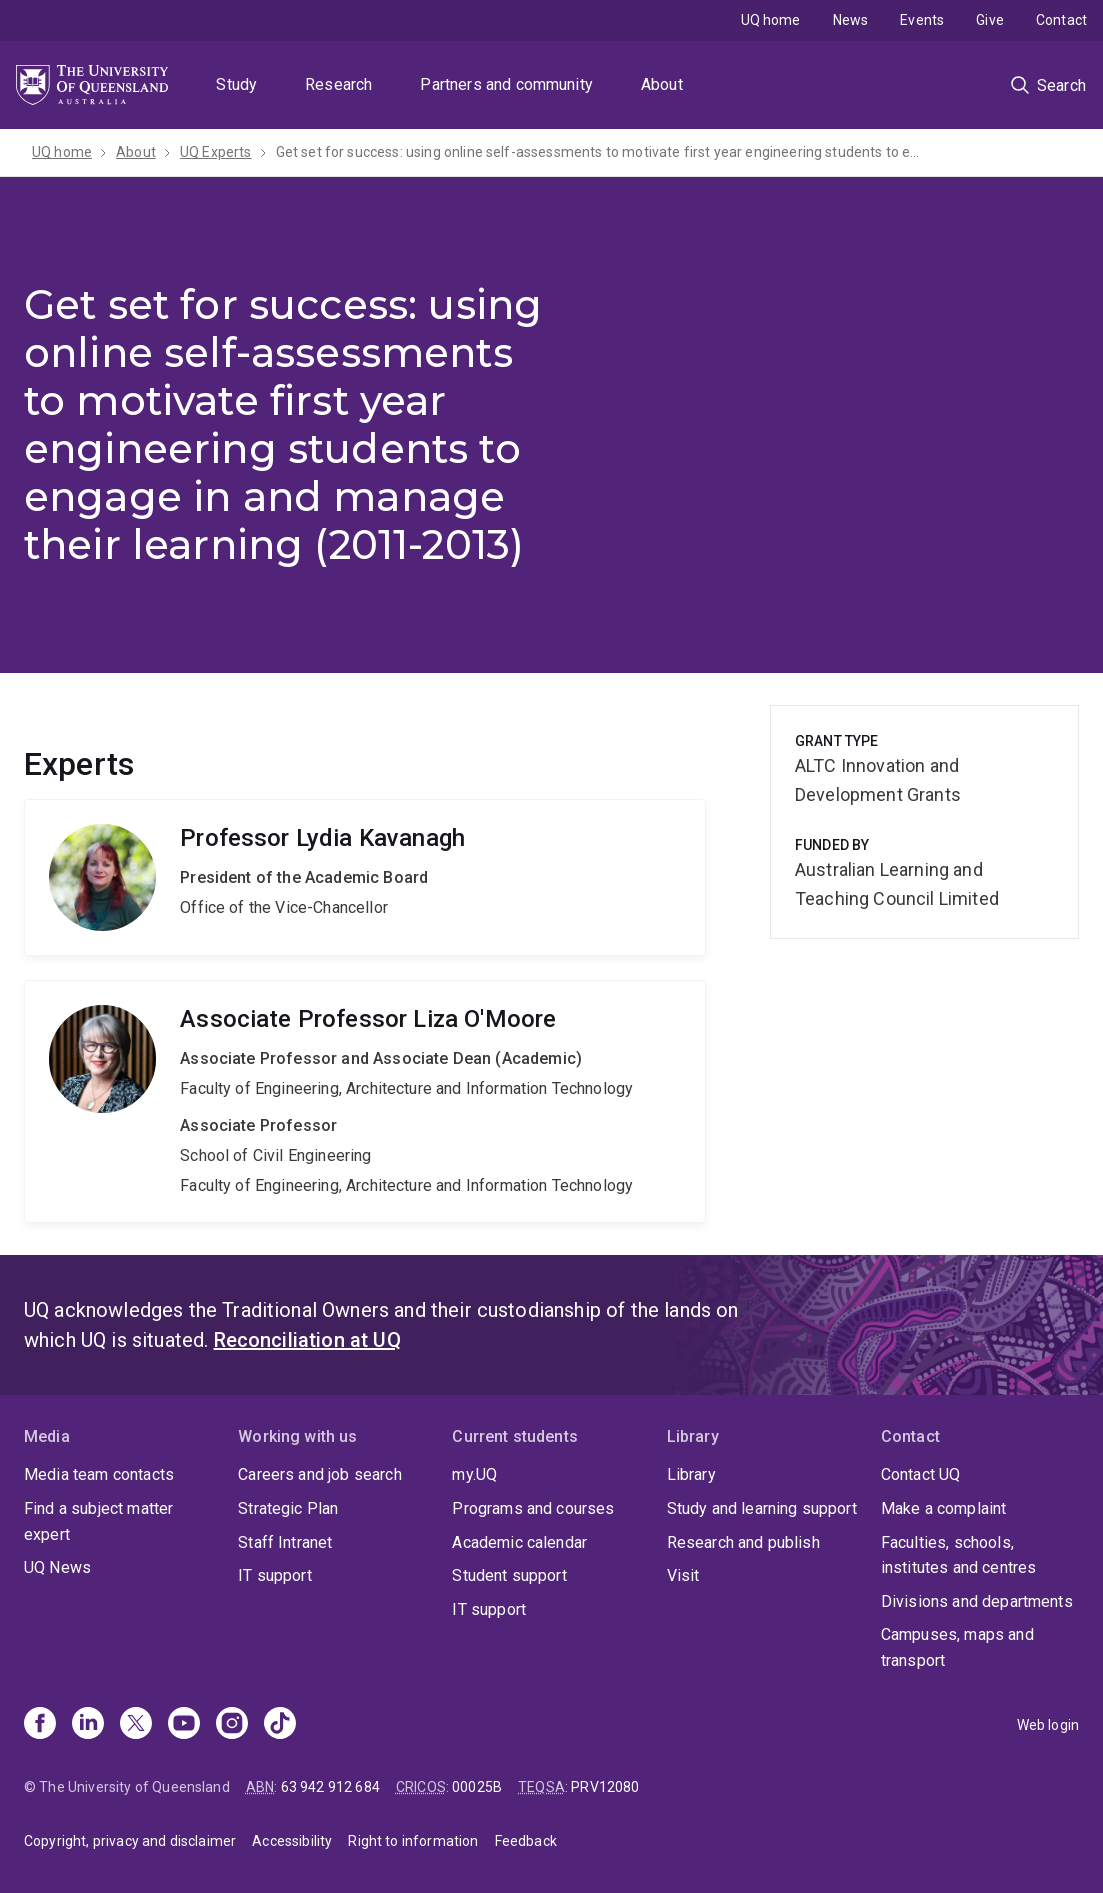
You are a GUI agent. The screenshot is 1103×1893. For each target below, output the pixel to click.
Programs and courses (533, 1508)
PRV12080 (605, 1787)
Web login (1048, 1725)
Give (990, 20)
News (851, 20)
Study (236, 84)
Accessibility (292, 1841)
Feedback (526, 1841)
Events (922, 20)
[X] (136, 1725)
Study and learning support (762, 1508)
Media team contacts (99, 1474)
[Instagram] (232, 1725)
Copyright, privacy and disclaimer (130, 1841)
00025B (477, 1787)
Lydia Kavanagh (365, 877)
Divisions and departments (977, 1601)
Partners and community (506, 84)
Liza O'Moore (365, 1101)
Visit (683, 1575)
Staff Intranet (285, 1542)
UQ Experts (216, 152)
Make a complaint (944, 1508)
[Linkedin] (88, 1725)
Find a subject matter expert (98, 1521)
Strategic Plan (288, 1508)
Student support (509, 1575)
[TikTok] (280, 1725)
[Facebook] (40, 1725)
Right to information (413, 1841)
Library (691, 1474)
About (662, 84)
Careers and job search (320, 1474)
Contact (1061, 20)
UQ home (771, 20)
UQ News (57, 1567)
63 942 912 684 (330, 1787)
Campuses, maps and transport (957, 1647)
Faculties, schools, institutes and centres (959, 1555)
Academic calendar (519, 1542)
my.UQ (474, 1474)
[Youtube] (184, 1725)
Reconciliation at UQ (307, 1340)
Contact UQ (921, 1474)
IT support (275, 1575)
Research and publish (743, 1542)
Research (338, 84)
